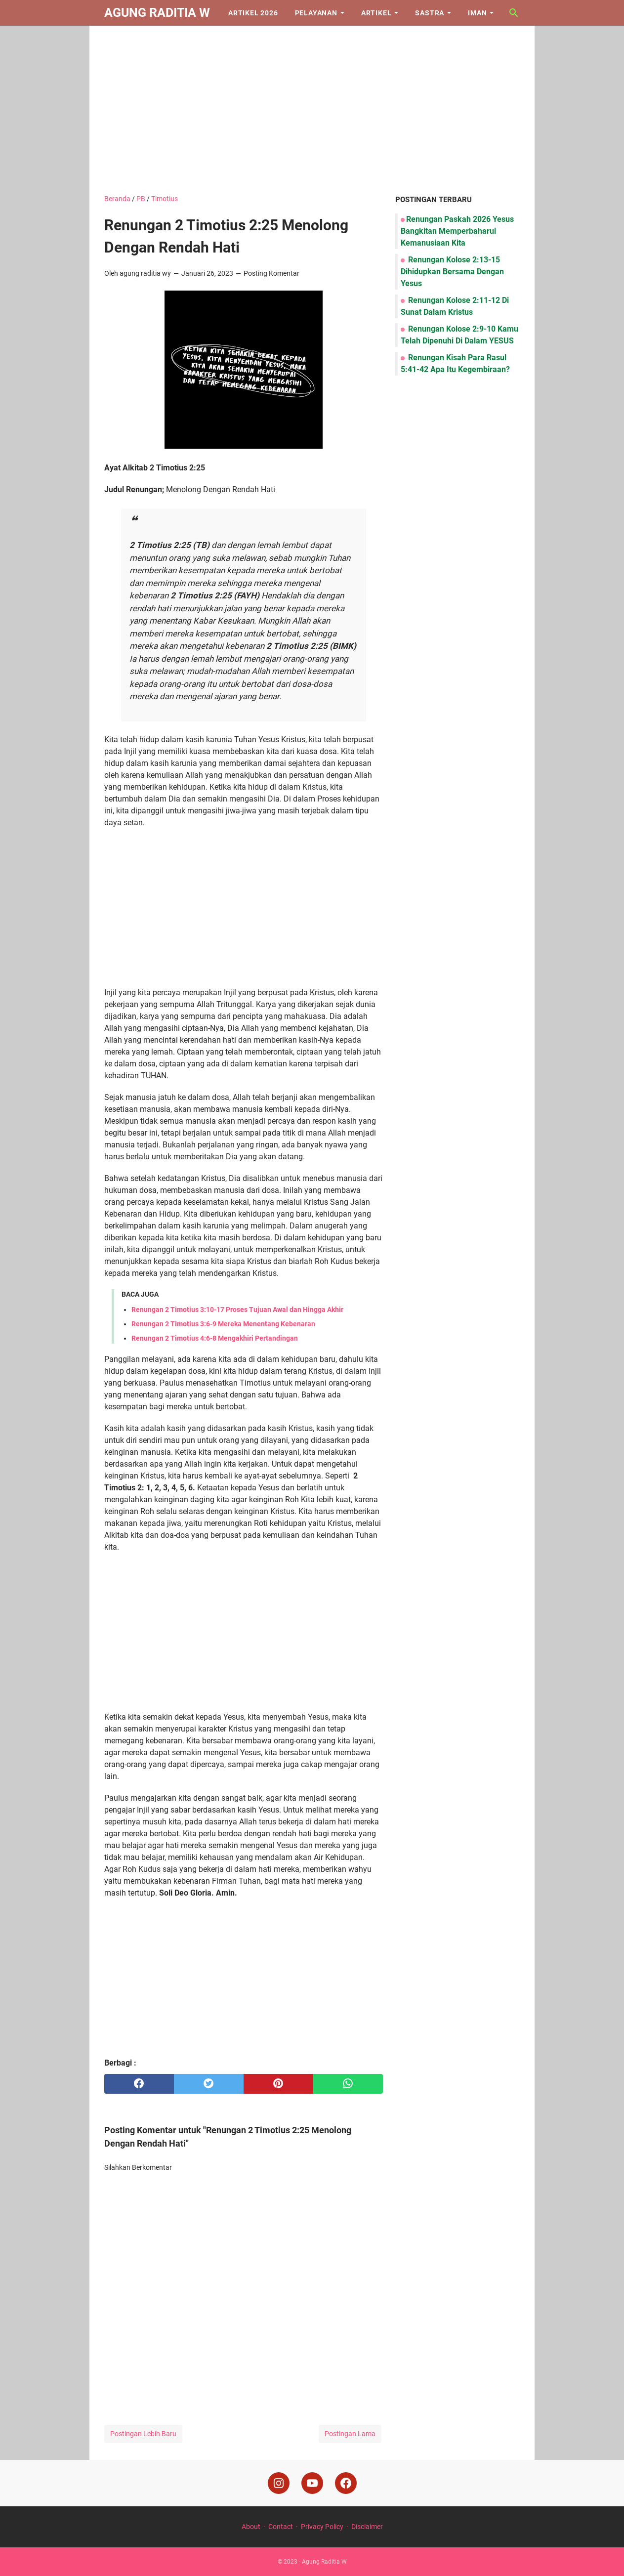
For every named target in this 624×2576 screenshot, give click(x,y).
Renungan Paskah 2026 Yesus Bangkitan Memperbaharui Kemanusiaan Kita (457, 231)
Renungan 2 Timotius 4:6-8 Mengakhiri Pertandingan (214, 1338)
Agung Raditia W (157, 12)
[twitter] (209, 2084)
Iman (477, 13)
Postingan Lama (350, 2434)
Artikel (376, 13)
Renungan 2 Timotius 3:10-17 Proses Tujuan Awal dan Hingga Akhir (237, 1309)
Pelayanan (316, 13)
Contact (280, 2527)
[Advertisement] (312, 110)
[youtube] (312, 2483)
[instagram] (279, 2483)
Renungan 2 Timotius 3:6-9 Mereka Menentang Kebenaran (223, 1324)
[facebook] (139, 2084)
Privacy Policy (322, 2527)
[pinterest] (278, 2084)
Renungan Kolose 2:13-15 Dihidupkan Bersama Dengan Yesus (452, 271)
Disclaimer (367, 2527)
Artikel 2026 (253, 13)
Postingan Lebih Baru (143, 2434)
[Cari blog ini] (514, 13)
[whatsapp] (348, 2084)
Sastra (429, 13)
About (251, 2527)
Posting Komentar (271, 273)
